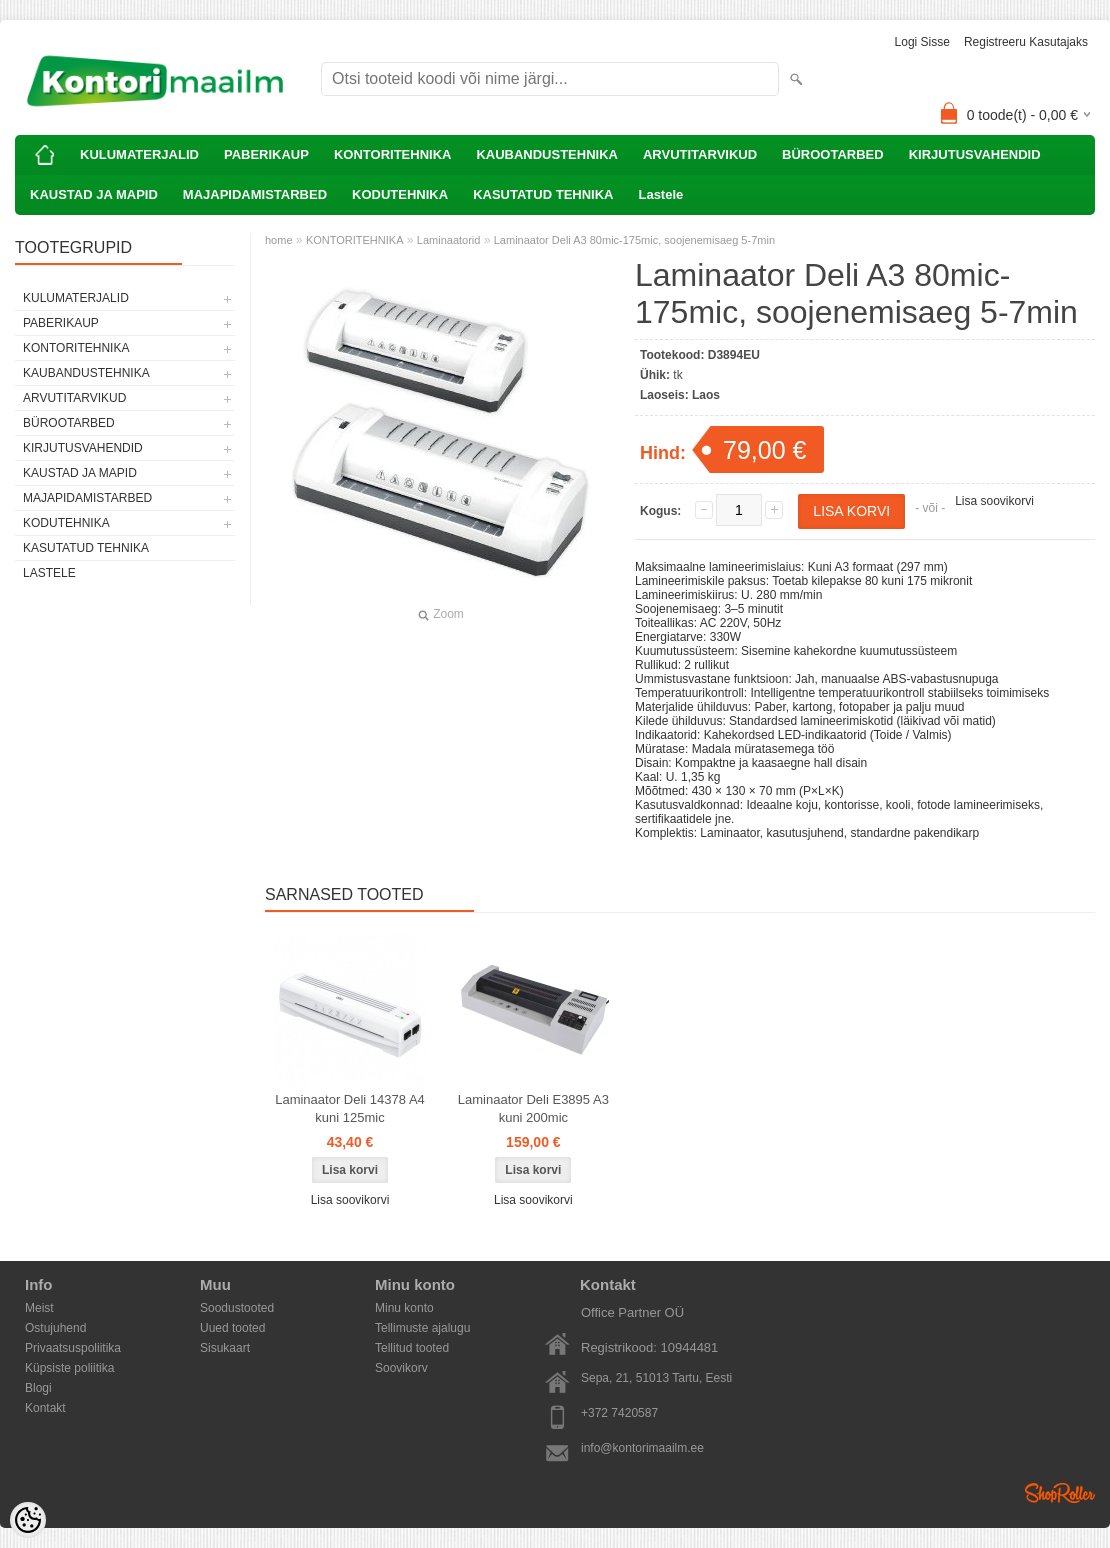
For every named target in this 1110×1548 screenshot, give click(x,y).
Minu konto (404, 1308)
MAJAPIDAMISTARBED (255, 194)
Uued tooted (232, 1328)
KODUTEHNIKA (400, 194)
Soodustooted (237, 1308)
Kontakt (45, 1408)
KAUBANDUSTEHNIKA (547, 154)
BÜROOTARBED (833, 154)
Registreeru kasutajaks (1026, 42)
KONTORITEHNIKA (392, 154)
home (279, 240)
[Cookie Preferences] (28, 1520)
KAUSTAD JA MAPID (94, 194)
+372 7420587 (619, 1413)
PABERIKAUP (266, 154)
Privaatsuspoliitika (73, 1348)
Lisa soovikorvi (994, 501)
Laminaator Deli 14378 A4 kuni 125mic (350, 1108)
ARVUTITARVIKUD (700, 154)
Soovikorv (401, 1368)
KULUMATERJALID (139, 154)
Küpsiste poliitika (69, 1368)
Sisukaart (225, 1348)
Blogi (38, 1388)
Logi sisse (922, 42)
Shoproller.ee (1060, 1493)
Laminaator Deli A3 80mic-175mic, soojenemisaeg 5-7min (634, 240)
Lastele (660, 194)
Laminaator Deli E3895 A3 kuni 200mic (533, 1108)
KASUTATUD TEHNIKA (543, 194)
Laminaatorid (449, 240)
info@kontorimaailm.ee (642, 1448)
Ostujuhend (55, 1328)
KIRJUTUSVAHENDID (975, 154)
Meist (39, 1308)
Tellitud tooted (412, 1348)
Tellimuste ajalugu (422, 1328)
